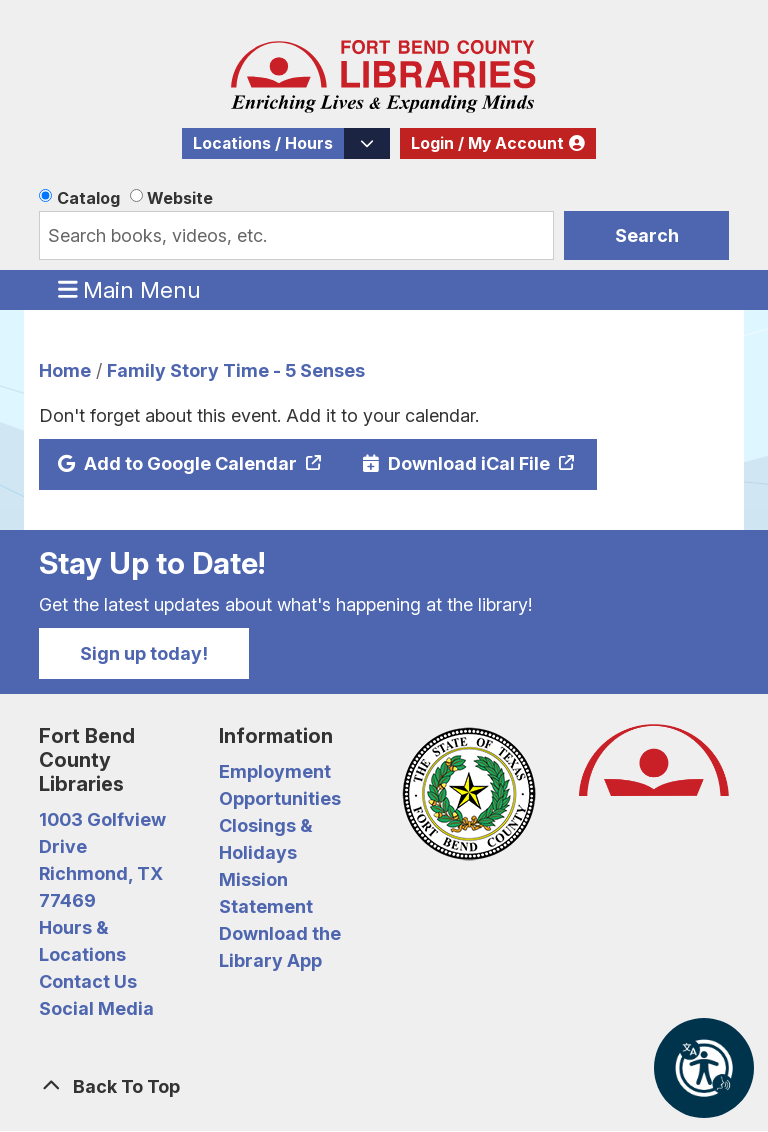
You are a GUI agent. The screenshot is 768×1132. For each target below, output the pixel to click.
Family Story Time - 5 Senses (236, 370)
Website (180, 198)
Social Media (96, 1008)
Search (647, 235)
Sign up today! (144, 653)
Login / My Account (487, 143)
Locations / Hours (263, 143)
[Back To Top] (384, 1086)
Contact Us (88, 981)
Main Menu (130, 289)
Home (65, 370)
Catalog (88, 198)
